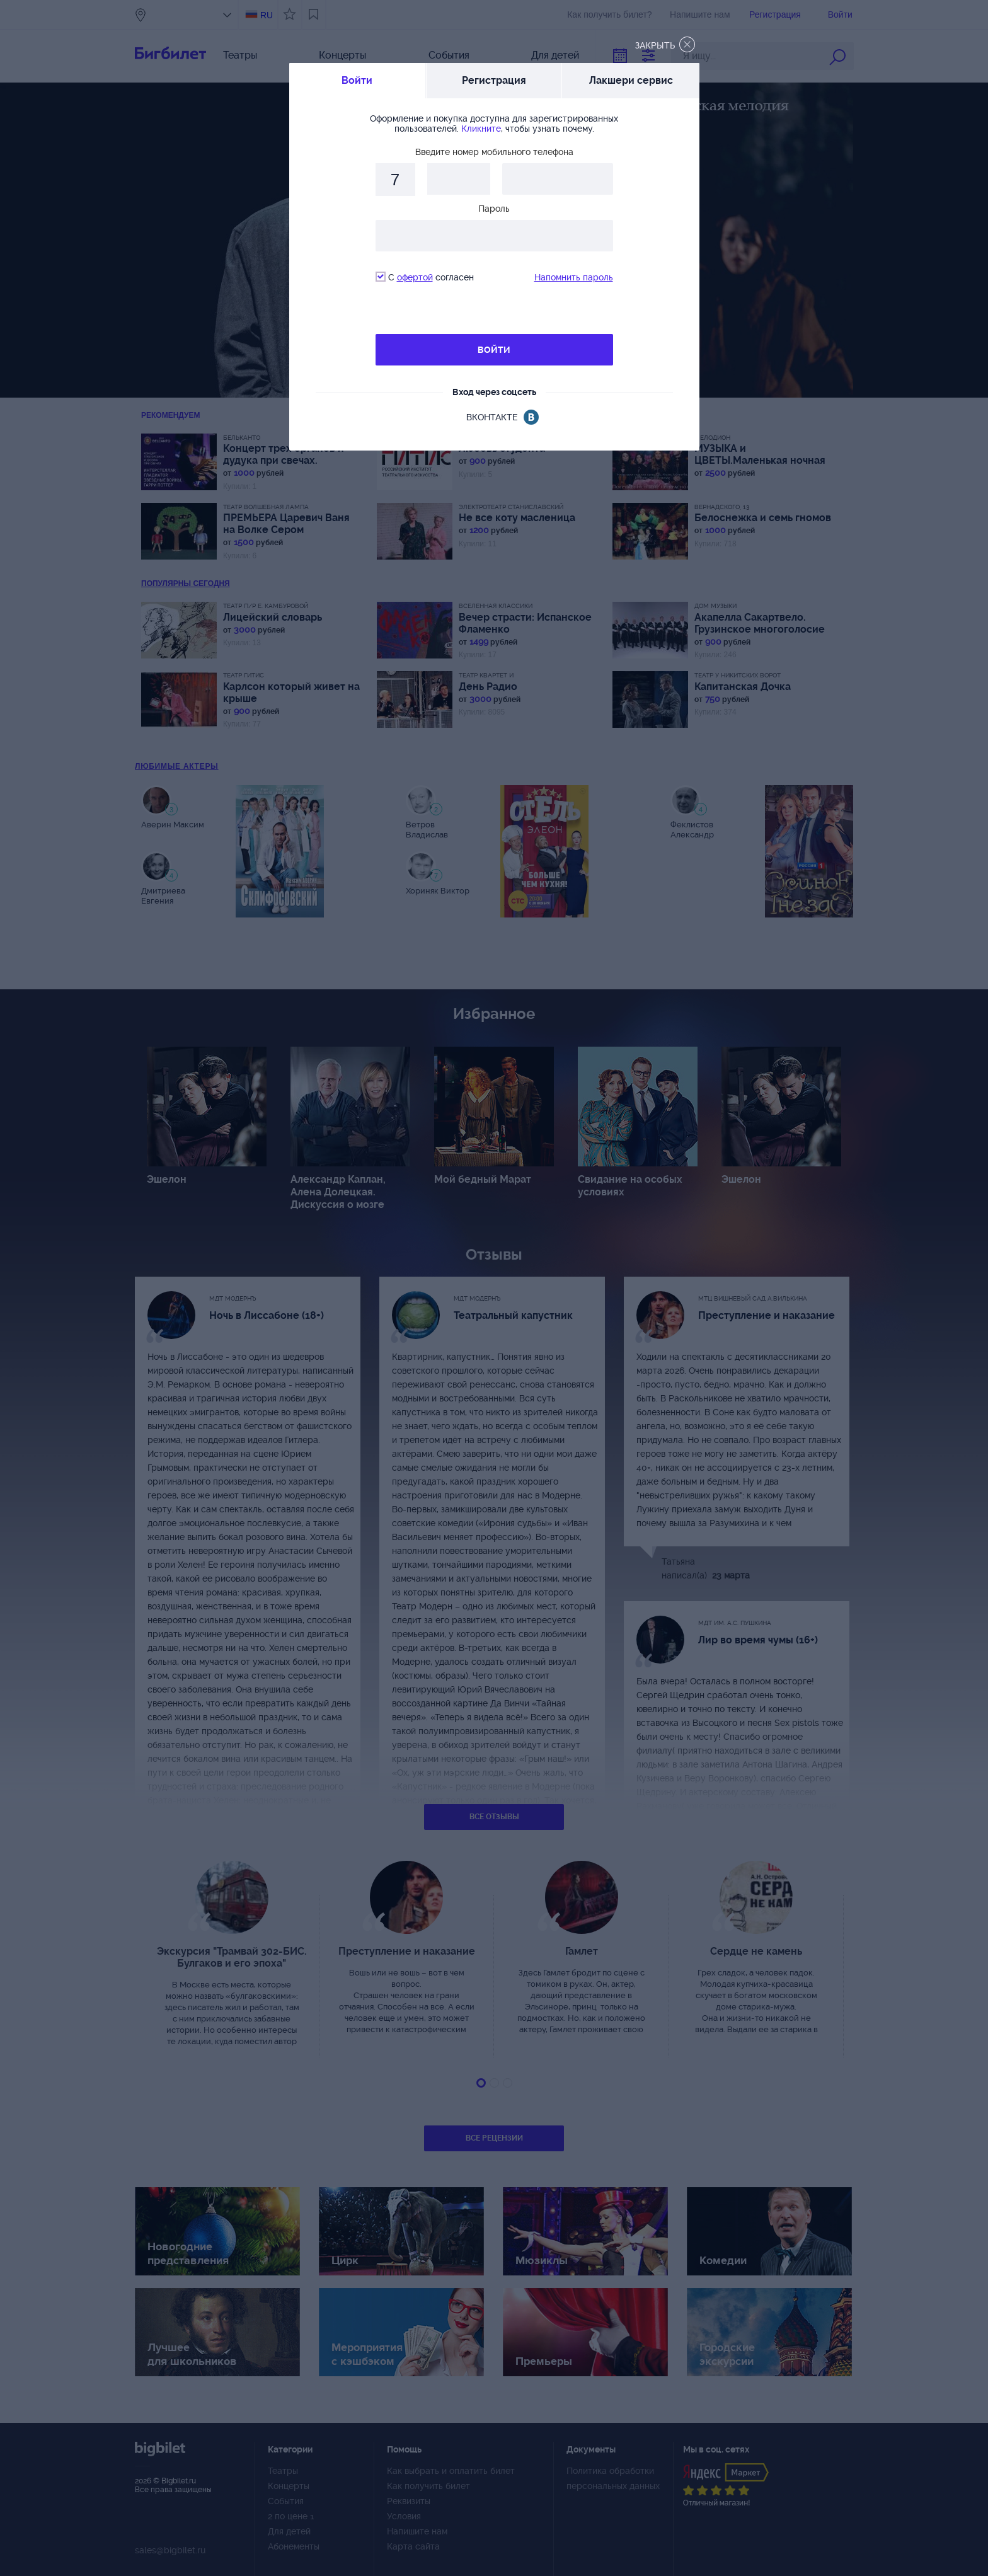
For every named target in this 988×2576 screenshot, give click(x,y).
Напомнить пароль (573, 277)
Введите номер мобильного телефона (494, 152)
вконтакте (491, 417)
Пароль (494, 209)
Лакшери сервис (631, 80)
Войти (357, 80)
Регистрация (494, 80)
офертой (415, 277)
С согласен (425, 277)
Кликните (481, 129)
